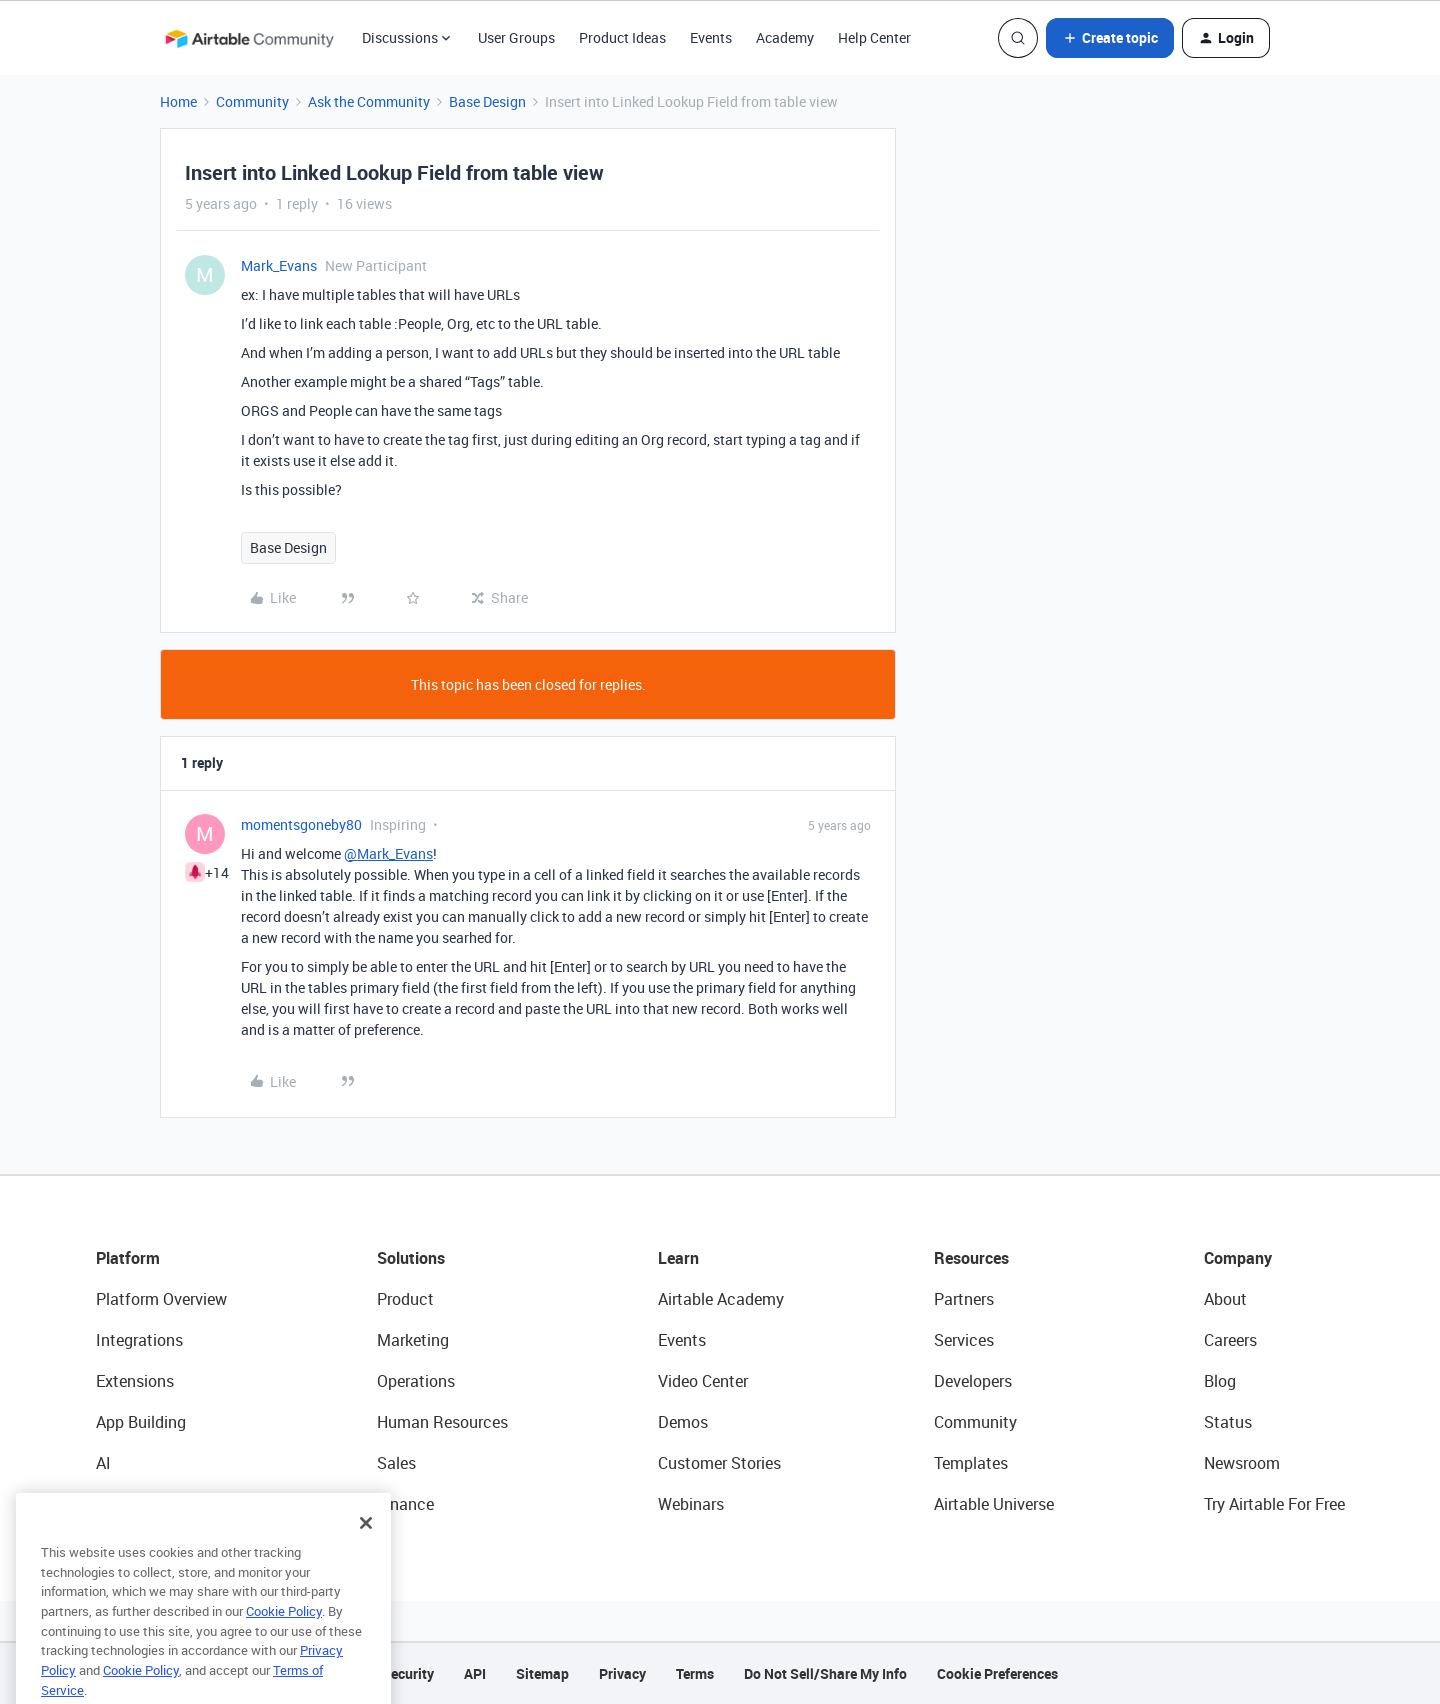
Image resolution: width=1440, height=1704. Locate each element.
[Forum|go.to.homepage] (249, 38)
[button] (1110, 38)
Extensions (135, 1381)
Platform (128, 1258)
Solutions (411, 1258)
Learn (678, 1258)
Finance (405, 1504)
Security (408, 1673)
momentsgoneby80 (301, 824)
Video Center (703, 1381)
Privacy (622, 1673)
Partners (964, 1299)
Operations (416, 1381)
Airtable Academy (721, 1299)
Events (711, 37)
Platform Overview (161, 1299)
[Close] (366, 1557)
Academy (785, 37)
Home (178, 101)
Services (964, 1340)
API (475, 1673)
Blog (1220, 1381)
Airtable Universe (994, 1504)
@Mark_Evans (388, 853)
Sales (396, 1463)
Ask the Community (369, 101)
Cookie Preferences (997, 1673)
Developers (973, 1381)
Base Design (487, 101)
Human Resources (442, 1422)
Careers (1230, 1340)
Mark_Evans (279, 265)
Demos (683, 1422)
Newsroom (1242, 1463)
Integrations (139, 1340)
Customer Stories (719, 1463)
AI (103, 1463)
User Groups (516, 37)
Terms (695, 1673)
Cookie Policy (284, 1645)
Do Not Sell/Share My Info (825, 1673)
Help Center (874, 37)
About (1225, 1299)
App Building (141, 1422)
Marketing (413, 1340)
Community (252, 101)
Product (405, 1299)
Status (1228, 1422)
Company (1238, 1258)
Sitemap (542, 1673)
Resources (971, 1258)
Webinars (691, 1504)
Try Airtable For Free (1274, 1504)
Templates (971, 1463)
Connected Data (154, 1504)
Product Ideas (622, 37)
